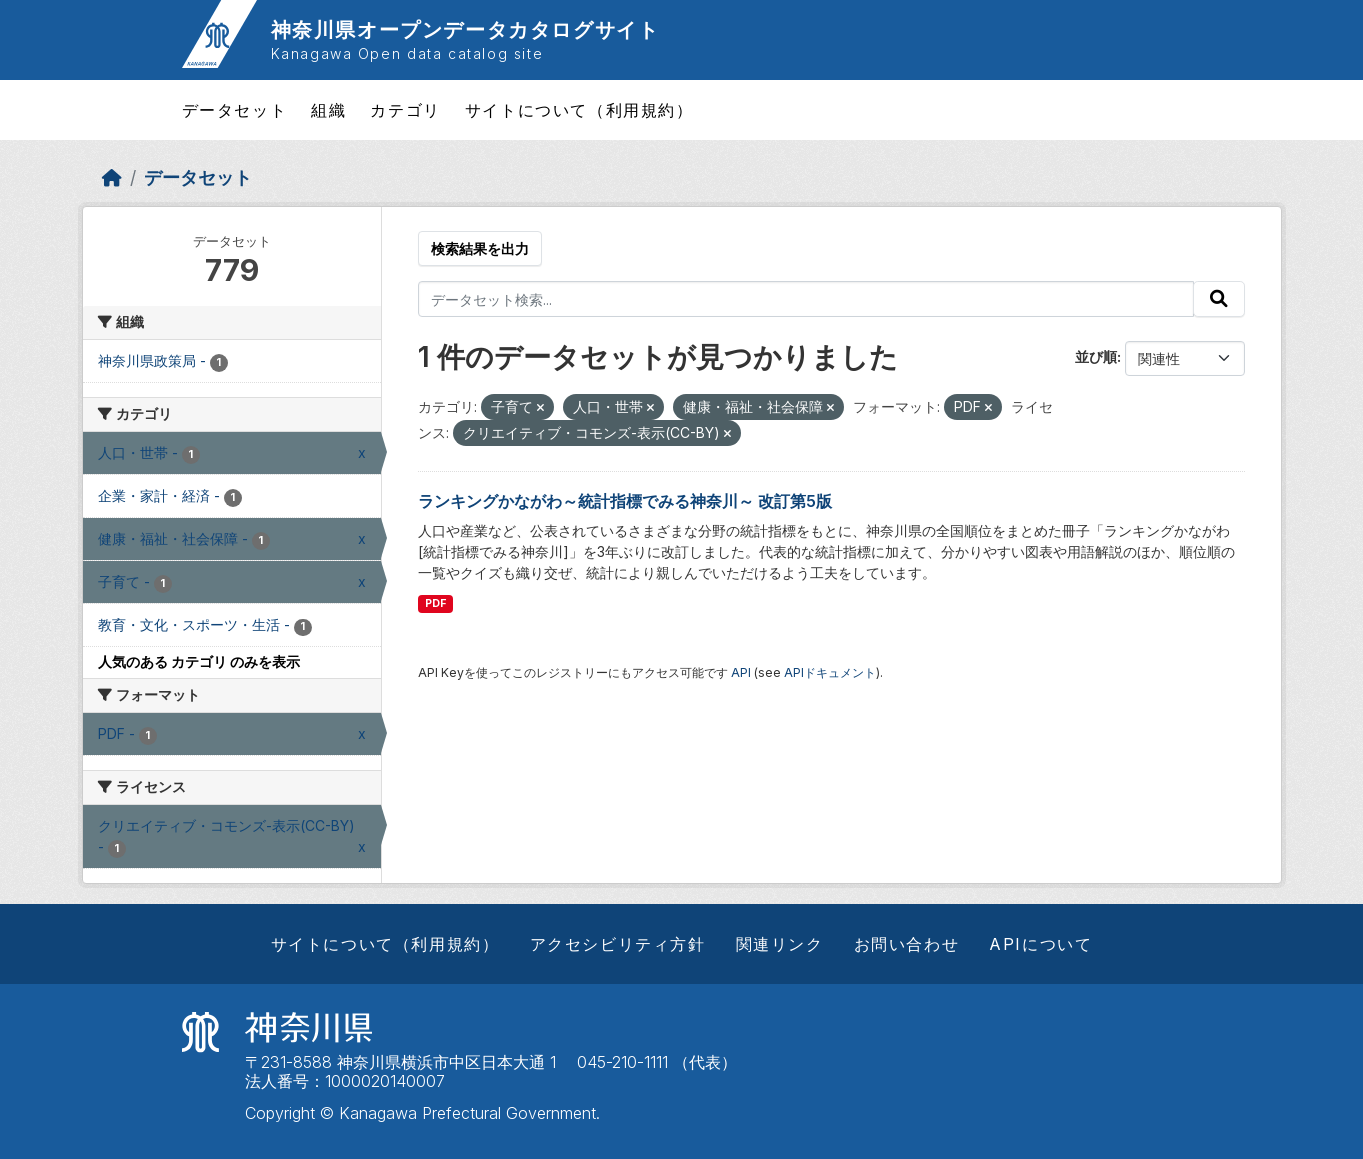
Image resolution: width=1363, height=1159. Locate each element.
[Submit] (1219, 299)
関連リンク (780, 944)
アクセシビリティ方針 (618, 944)
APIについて (1040, 944)
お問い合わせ (907, 944)
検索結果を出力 (480, 248)
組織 (328, 110)
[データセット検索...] (806, 299)
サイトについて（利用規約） (579, 110)
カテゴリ (405, 110)
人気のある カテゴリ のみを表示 (199, 661)
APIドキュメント (830, 672)
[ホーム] (112, 177)
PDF (435, 603)
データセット (235, 110)
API (741, 672)
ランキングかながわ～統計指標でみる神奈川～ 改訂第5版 (625, 501)
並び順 (1096, 356)
